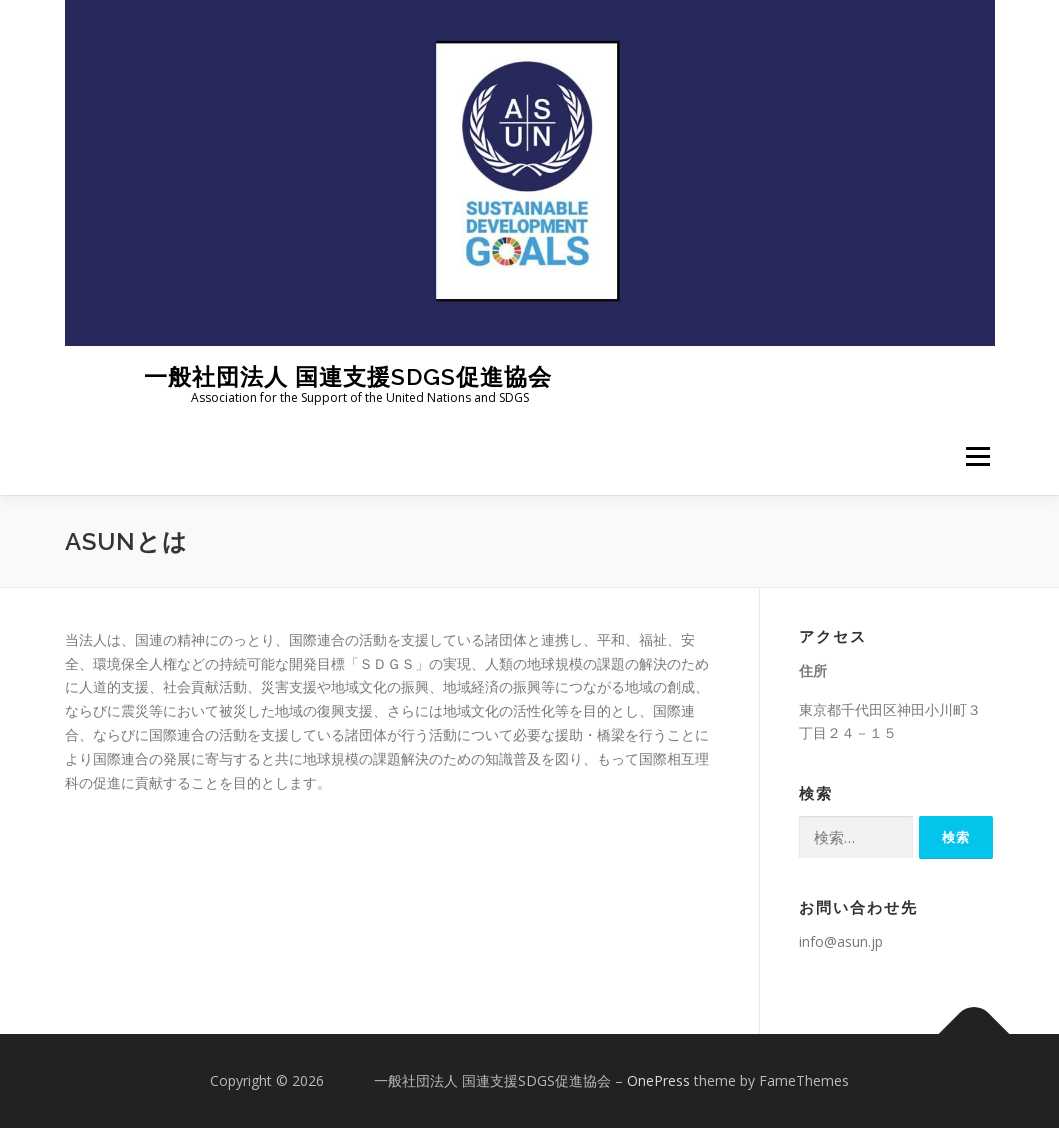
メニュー (977, 457)
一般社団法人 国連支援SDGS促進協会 (308, 375)
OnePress (658, 1080)
